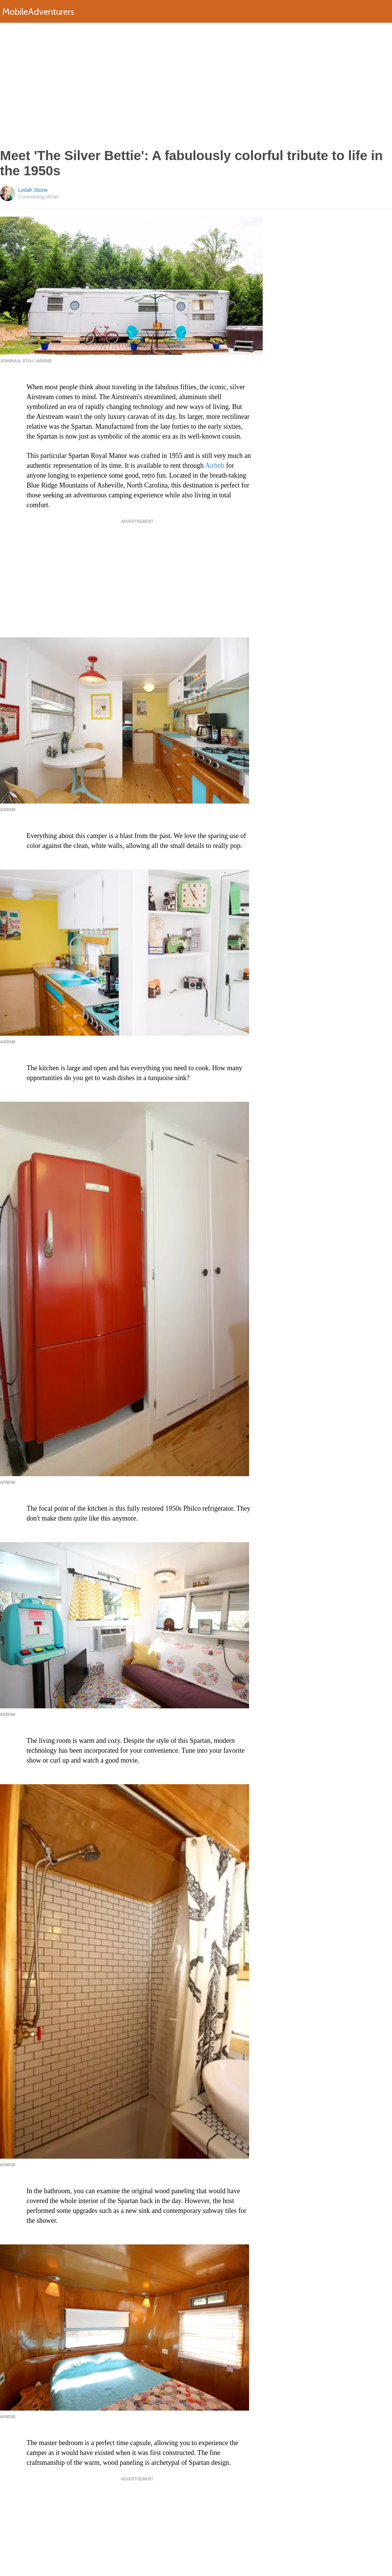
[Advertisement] (196, 85)
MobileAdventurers (38, 11)
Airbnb (214, 465)
